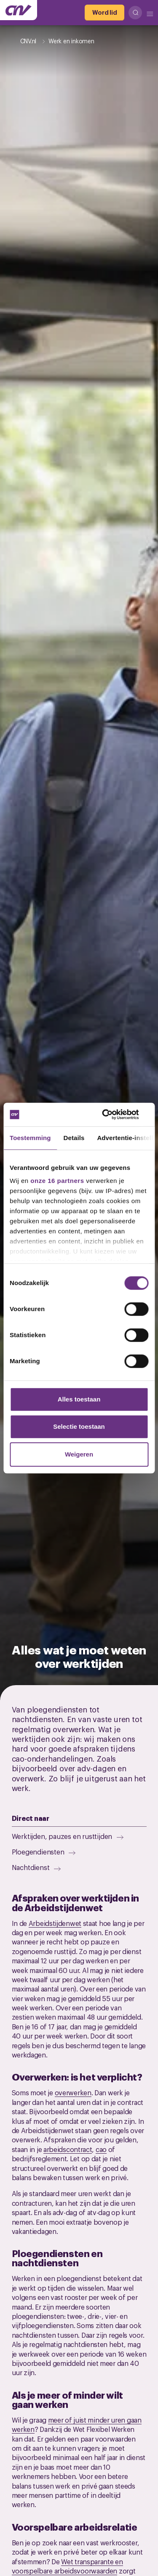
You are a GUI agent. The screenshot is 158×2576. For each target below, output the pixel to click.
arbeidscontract (67, 2149)
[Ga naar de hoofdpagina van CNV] (18, 10)
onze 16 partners (57, 1180)
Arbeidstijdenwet (55, 1923)
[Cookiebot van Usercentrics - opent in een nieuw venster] (112, 1114)
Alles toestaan (79, 1399)
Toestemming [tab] (30, 1137)
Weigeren (79, 1454)
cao (101, 2149)
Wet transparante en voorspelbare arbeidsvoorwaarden (67, 2566)
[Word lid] (104, 13)
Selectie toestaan (79, 1426)
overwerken (73, 2092)
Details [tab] (74, 1137)
